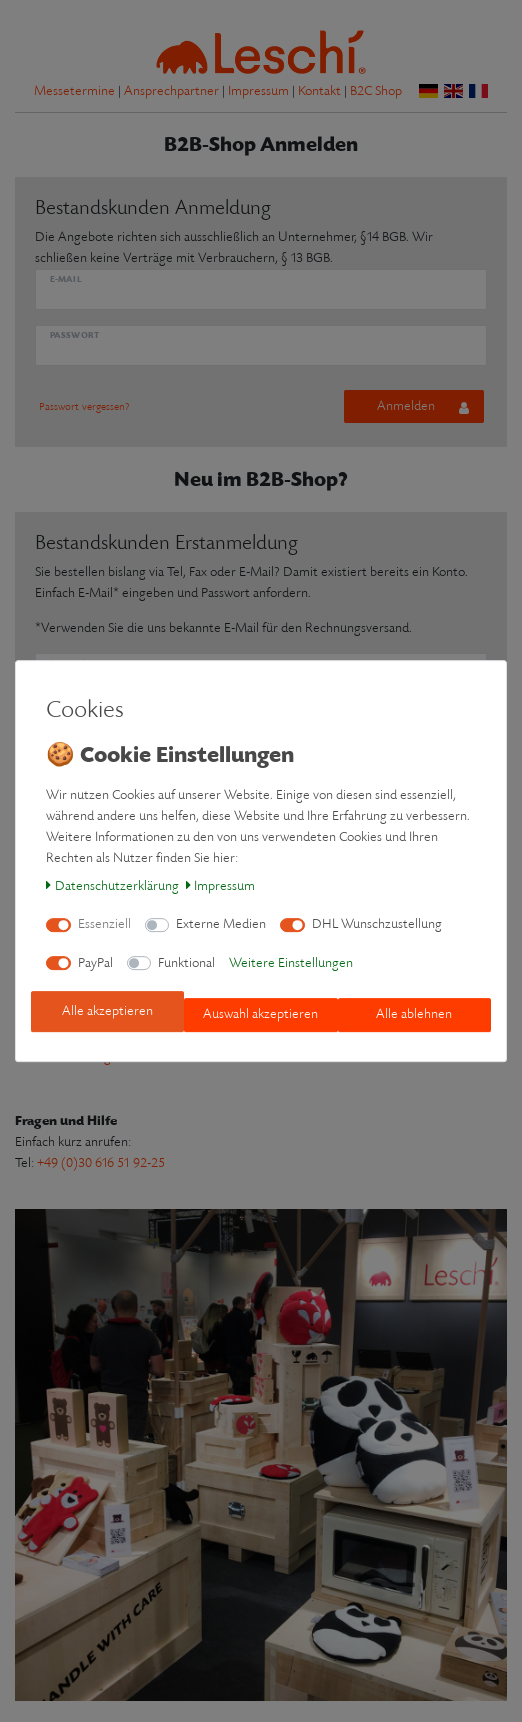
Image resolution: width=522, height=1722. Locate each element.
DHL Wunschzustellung (377, 924)
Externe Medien (221, 924)
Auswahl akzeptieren (260, 1014)
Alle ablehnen (414, 1014)
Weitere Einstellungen (291, 963)
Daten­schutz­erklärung (112, 886)
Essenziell (104, 924)
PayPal (95, 963)
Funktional (186, 963)
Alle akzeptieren (107, 1011)
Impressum (221, 886)
